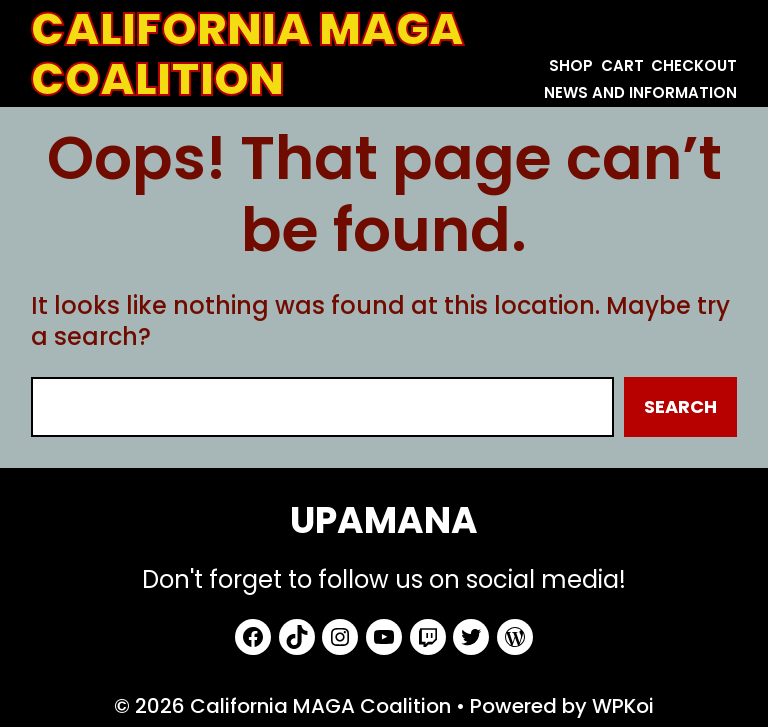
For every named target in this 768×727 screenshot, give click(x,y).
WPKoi (623, 706)
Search (680, 406)
